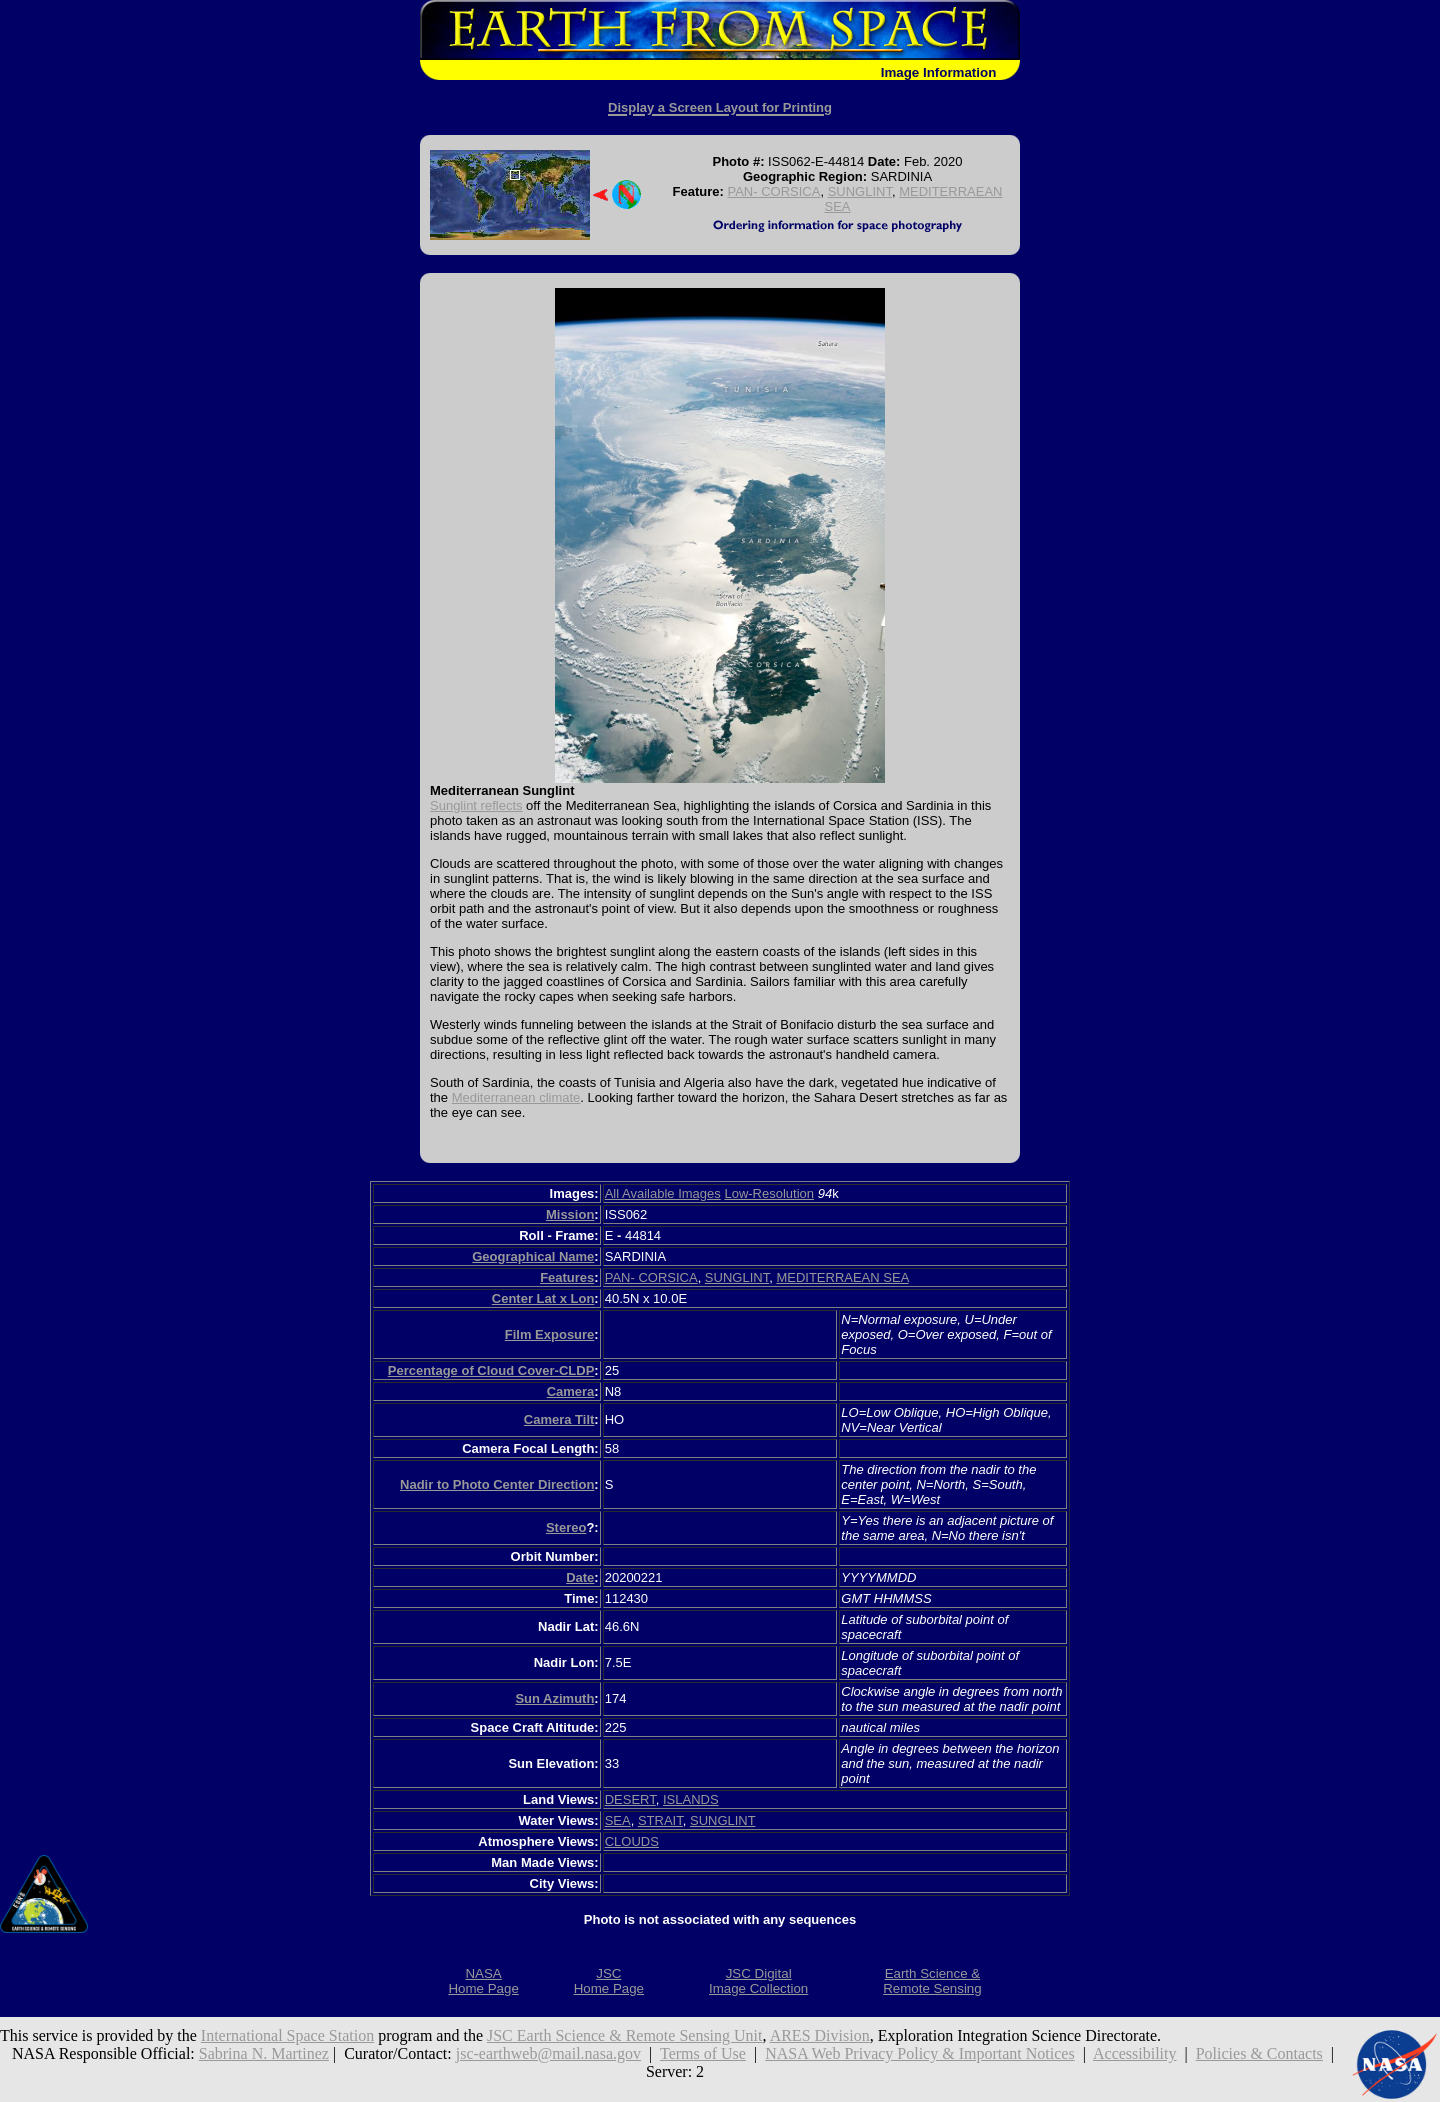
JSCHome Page (609, 1981)
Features (567, 1277)
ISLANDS (691, 1799)
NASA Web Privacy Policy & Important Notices (920, 2053)
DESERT (630, 1799)
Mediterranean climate (516, 1097)
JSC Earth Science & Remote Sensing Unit (625, 2035)
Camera (571, 1391)
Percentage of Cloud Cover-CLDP (491, 1370)
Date (580, 1577)
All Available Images (663, 1193)
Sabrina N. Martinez (264, 2053)
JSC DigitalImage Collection (758, 1981)
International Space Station (287, 2035)
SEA (618, 1820)
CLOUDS (632, 1841)
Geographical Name (533, 1256)
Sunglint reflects (476, 805)
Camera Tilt (559, 1419)
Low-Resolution (769, 1193)
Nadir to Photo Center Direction (497, 1484)
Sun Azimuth (554, 1698)
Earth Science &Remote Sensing (932, 1981)
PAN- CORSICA (773, 191)
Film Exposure (550, 1334)
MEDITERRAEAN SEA (842, 1277)
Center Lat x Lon (543, 1298)
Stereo (566, 1527)
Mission (570, 1214)
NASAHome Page (483, 1981)
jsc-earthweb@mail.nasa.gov (548, 2053)
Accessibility (1135, 2053)
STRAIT (660, 1820)
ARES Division (820, 2035)
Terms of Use (703, 2053)
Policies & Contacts (1259, 2053)
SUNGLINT (860, 191)
